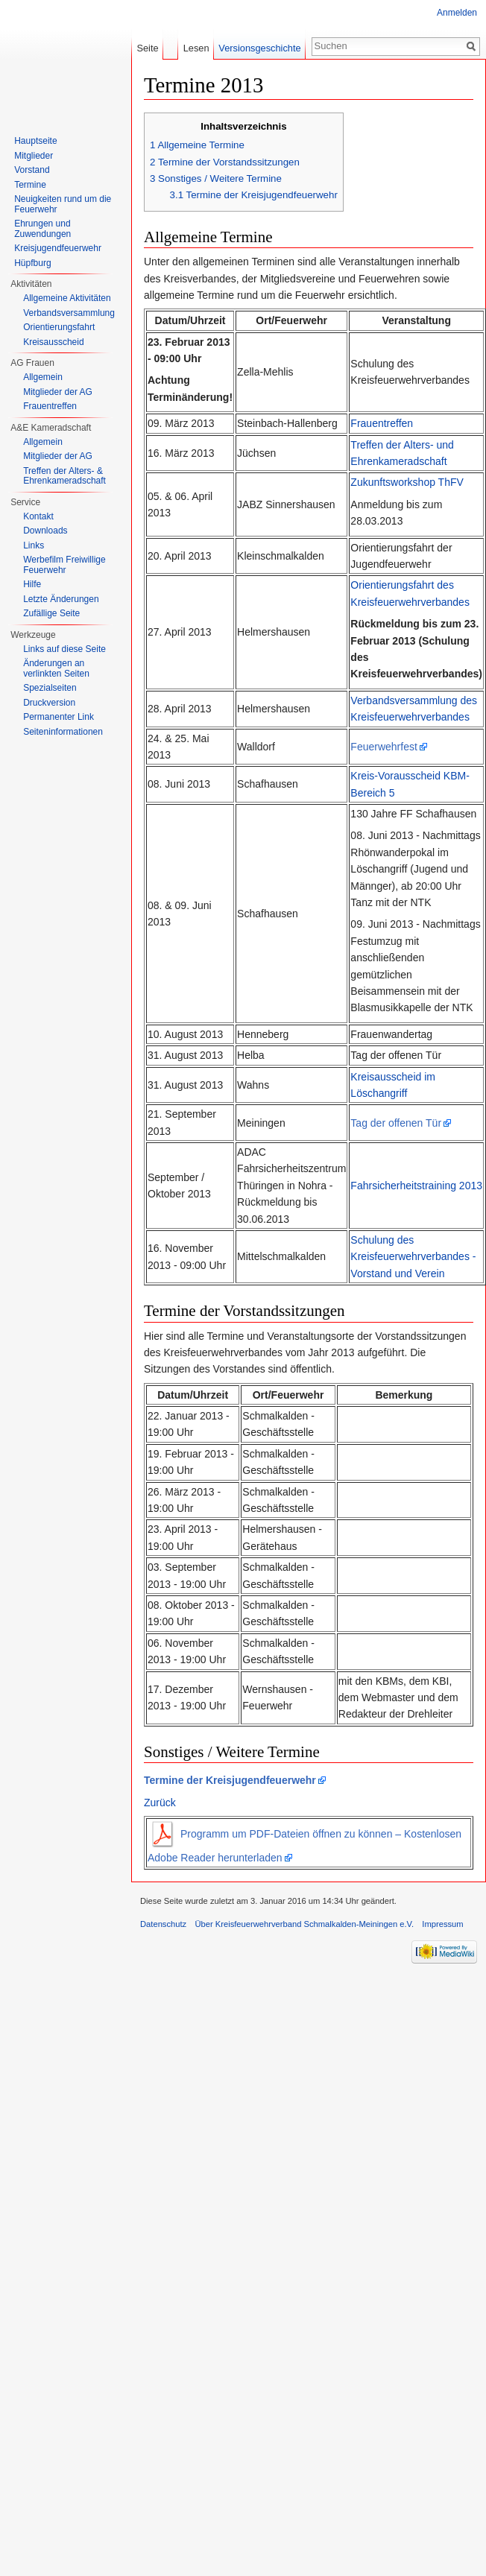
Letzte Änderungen (60, 599)
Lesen (196, 48)
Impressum (442, 1924)
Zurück (160, 1802)
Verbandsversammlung (69, 313)
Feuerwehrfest (383, 747)
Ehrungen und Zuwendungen (42, 228)
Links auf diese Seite (64, 649)
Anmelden (457, 12)
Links (33, 545)
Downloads (45, 530)
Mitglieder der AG (57, 392)
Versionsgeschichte (259, 48)
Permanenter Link (58, 717)
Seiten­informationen (63, 732)
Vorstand (31, 170)
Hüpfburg (32, 263)
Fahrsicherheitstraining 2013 (416, 1186)
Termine (30, 185)
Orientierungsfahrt (59, 327)
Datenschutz (163, 1924)
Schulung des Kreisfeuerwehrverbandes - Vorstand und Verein (413, 1256)
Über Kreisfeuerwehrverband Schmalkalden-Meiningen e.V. (304, 1924)
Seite (147, 48)
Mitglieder (33, 156)
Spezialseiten (49, 688)
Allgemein (43, 377)
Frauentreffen (381, 423)
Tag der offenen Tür (395, 1123)
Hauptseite (35, 141)
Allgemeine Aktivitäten (66, 298)
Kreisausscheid (53, 342)
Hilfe (32, 584)
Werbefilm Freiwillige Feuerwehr (64, 564)
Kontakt (38, 516)
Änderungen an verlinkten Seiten (56, 668)
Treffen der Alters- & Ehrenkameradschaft (64, 476)
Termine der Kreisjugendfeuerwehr (230, 1780)
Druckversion (49, 702)
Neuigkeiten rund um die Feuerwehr (62, 204)
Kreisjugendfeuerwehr (57, 248)
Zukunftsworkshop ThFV (406, 482)
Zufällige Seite (51, 613)
